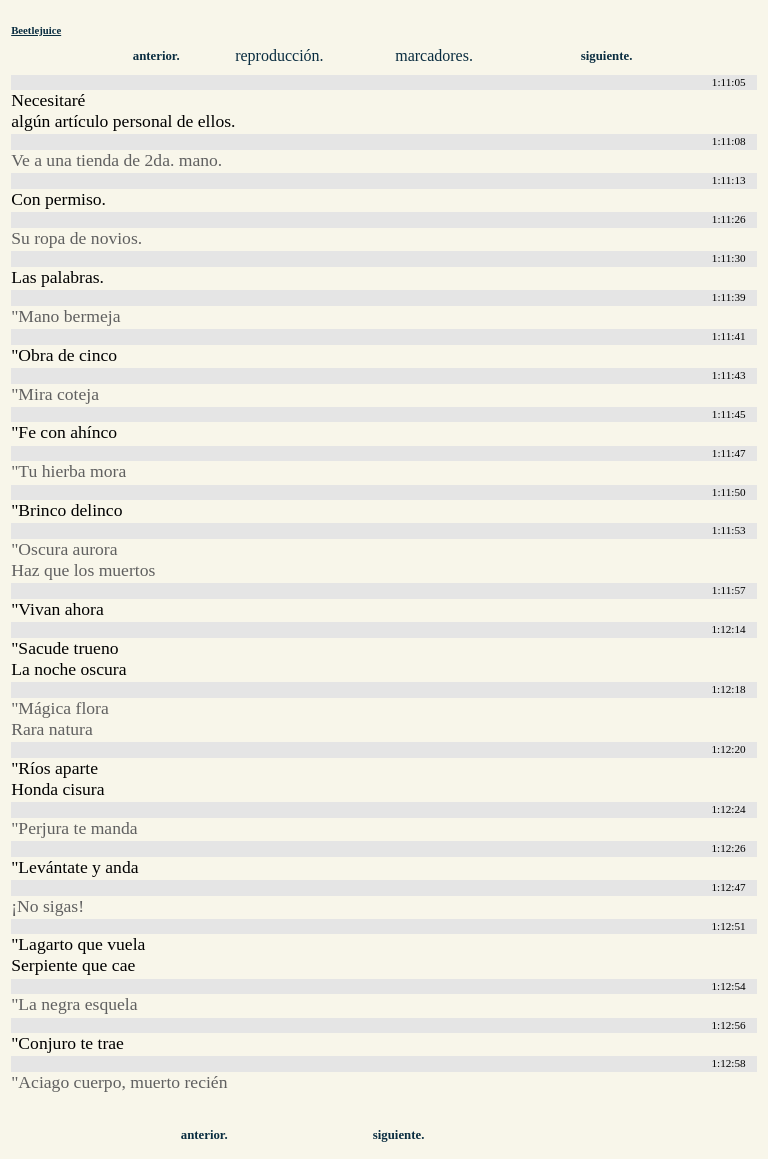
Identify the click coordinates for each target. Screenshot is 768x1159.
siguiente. (607, 56)
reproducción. (279, 55)
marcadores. (434, 55)
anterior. (156, 56)
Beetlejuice (36, 30)
